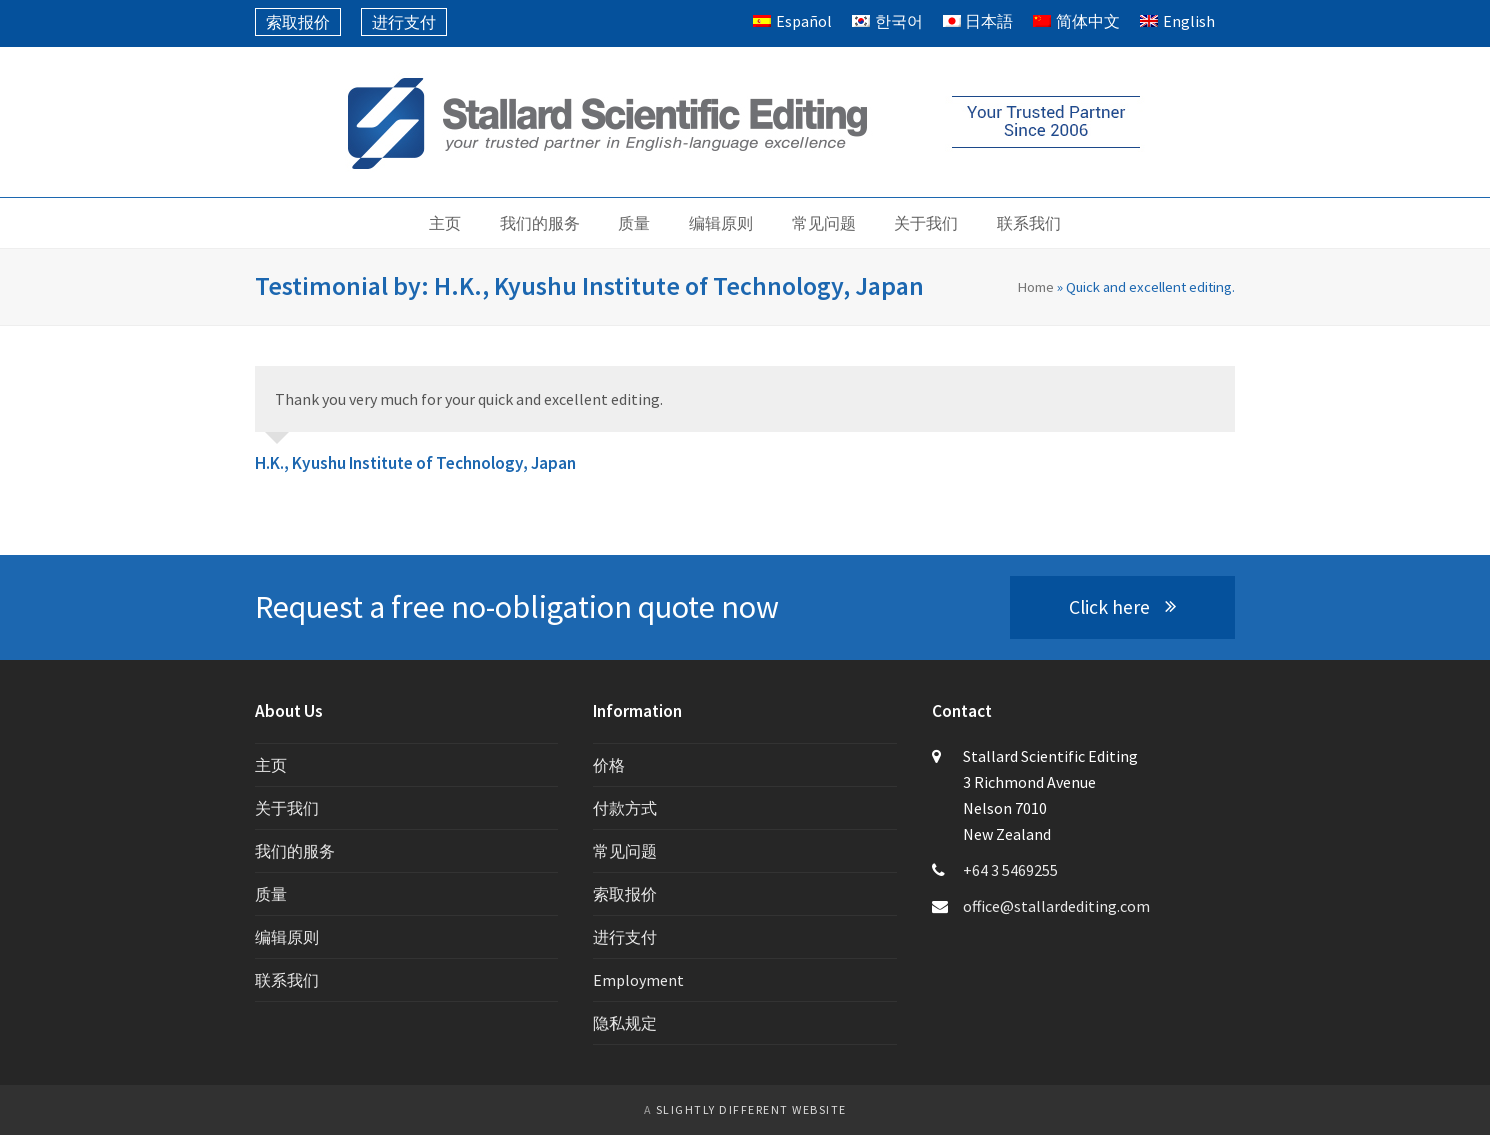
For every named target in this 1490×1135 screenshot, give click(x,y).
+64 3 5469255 (1010, 870)
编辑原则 (287, 937)
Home (1035, 286)
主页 (271, 765)
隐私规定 (625, 1023)
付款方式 (625, 808)
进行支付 (625, 937)
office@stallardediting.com (1056, 906)
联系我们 (287, 980)
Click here (1122, 607)
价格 (609, 765)
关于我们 (287, 808)
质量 (271, 894)
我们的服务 (295, 851)
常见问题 (625, 851)
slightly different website (751, 1109)
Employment (638, 980)
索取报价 (625, 894)
